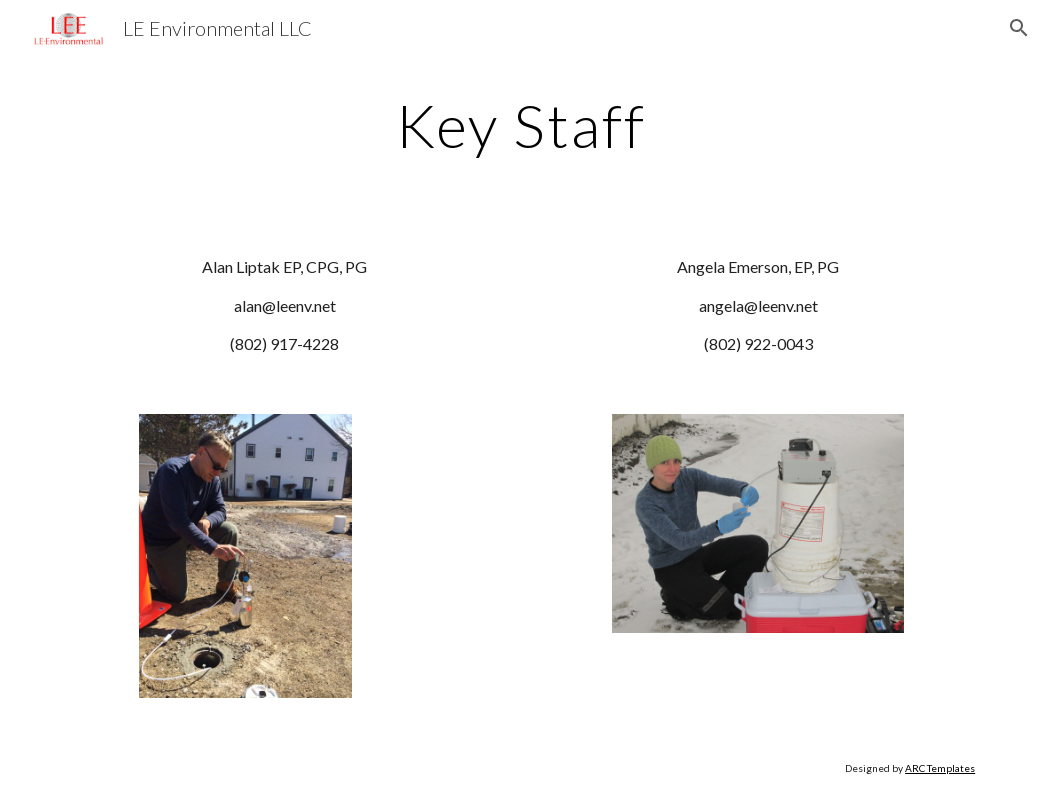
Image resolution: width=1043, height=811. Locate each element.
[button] (1019, 28)
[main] (522, 125)
